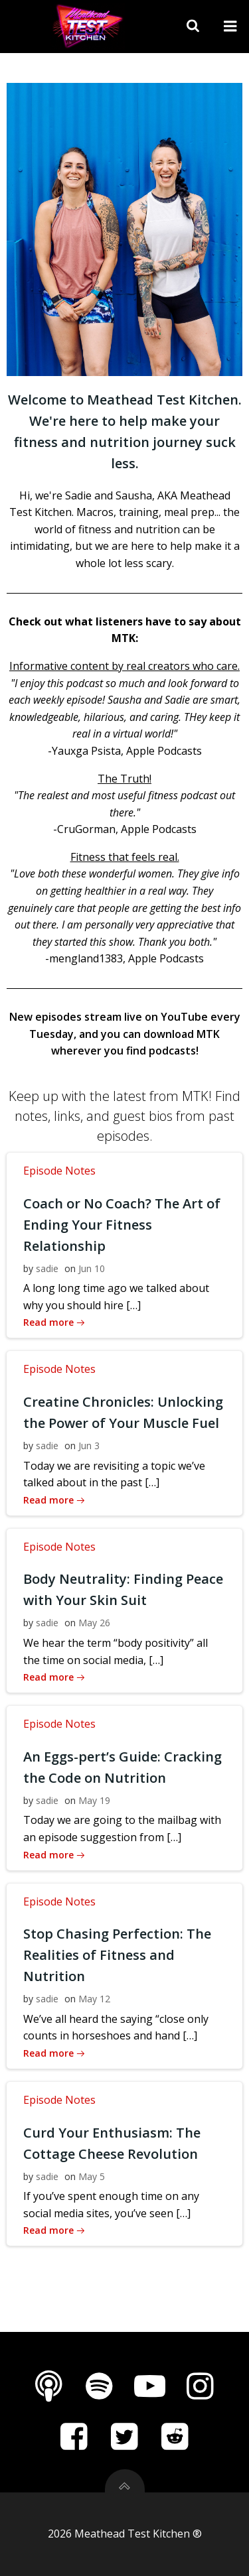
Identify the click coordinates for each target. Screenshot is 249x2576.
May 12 (94, 1998)
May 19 (94, 1800)
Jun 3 (89, 1445)
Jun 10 (91, 1268)
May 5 (91, 2176)
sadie (47, 1268)
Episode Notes (59, 1170)
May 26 (94, 1622)
